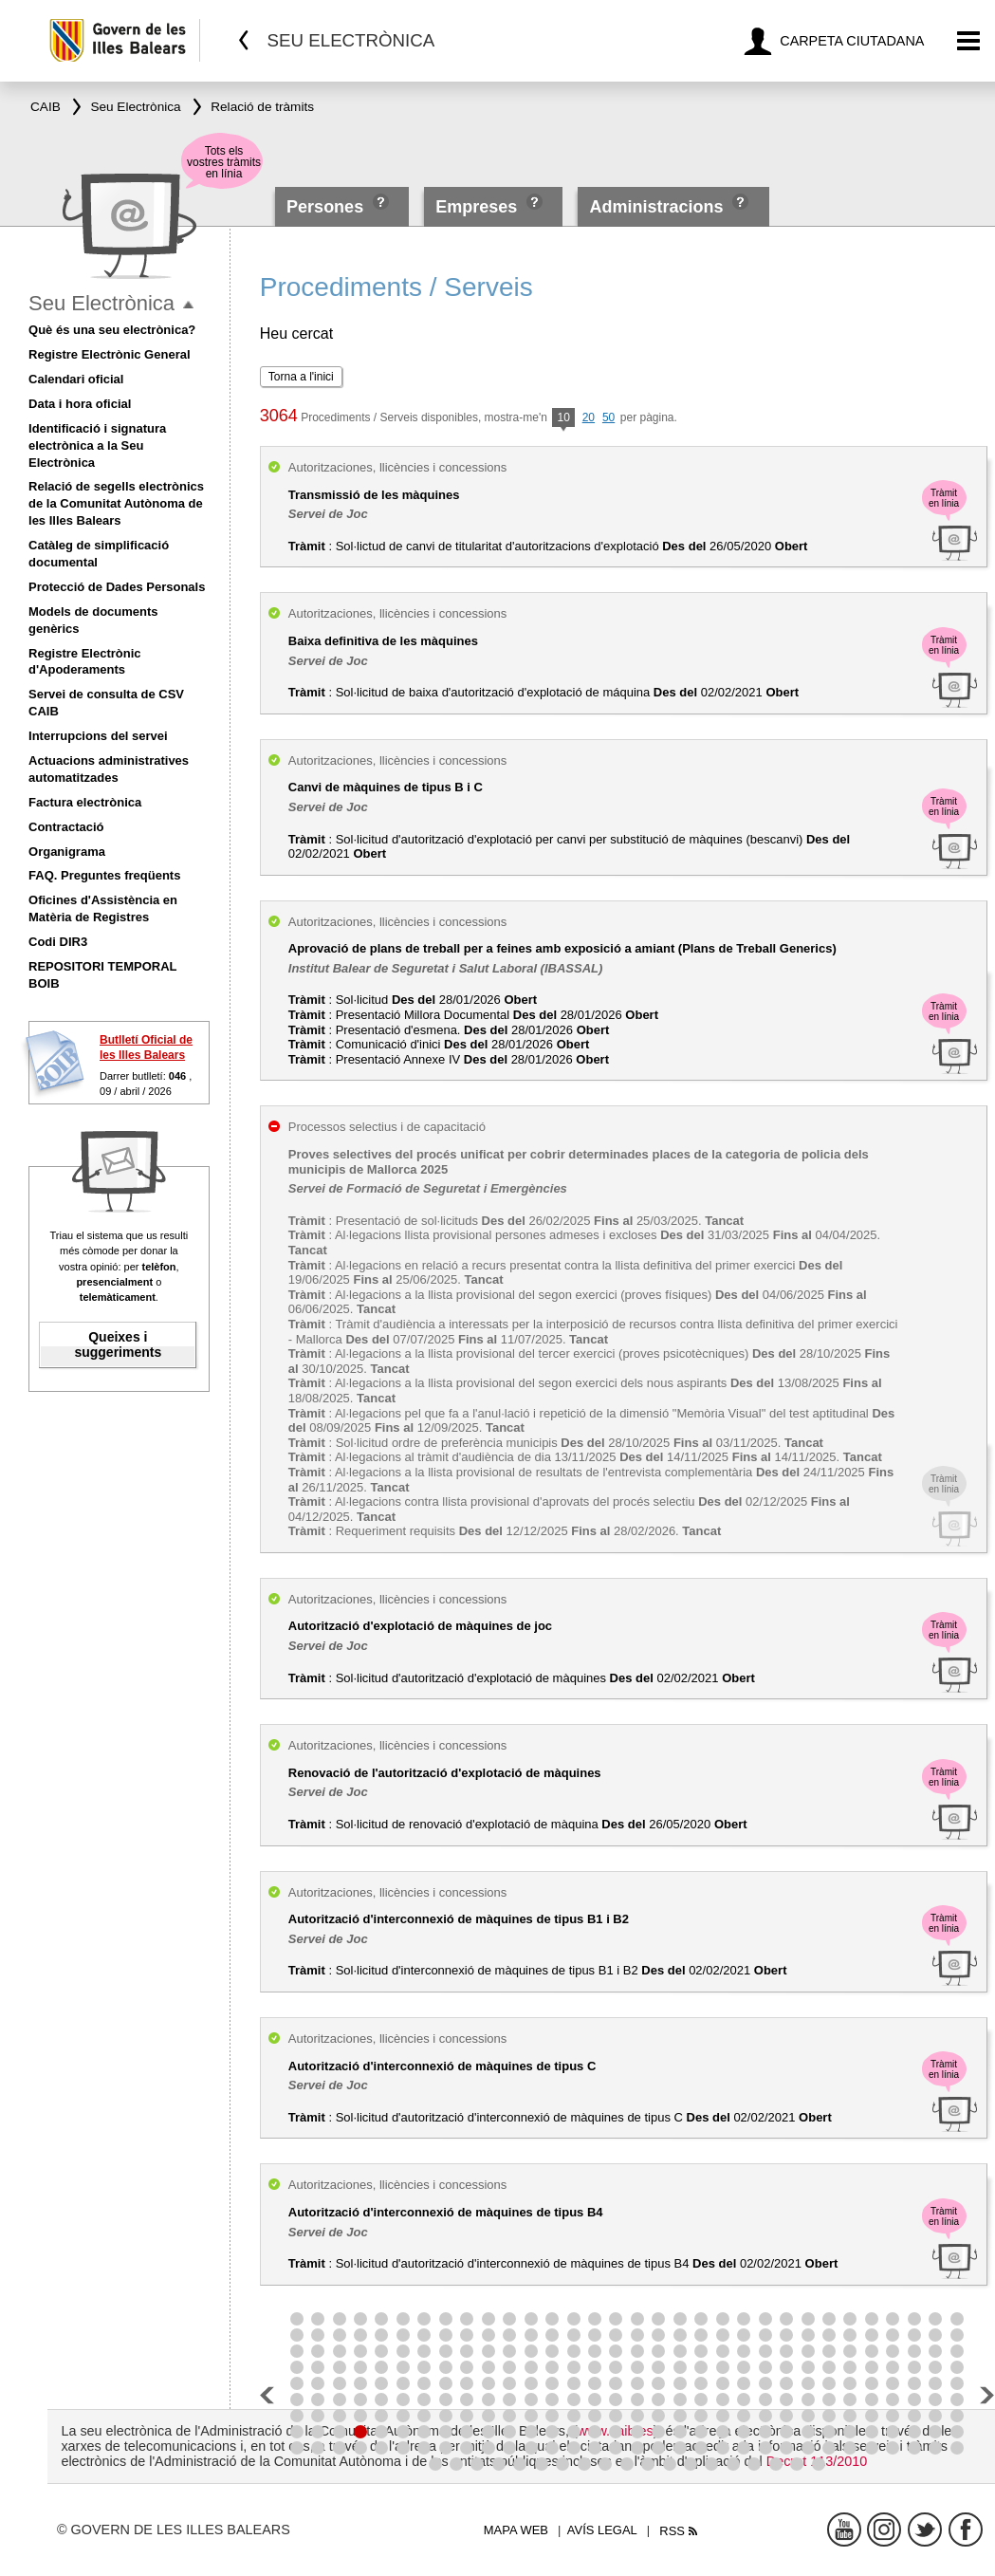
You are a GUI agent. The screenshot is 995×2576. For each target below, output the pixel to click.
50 (608, 417)
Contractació (65, 827)
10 (563, 419)
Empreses (476, 206)
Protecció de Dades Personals (116, 587)
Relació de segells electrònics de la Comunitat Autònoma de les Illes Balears (116, 503)
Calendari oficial (75, 379)
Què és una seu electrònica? (111, 330)
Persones (327, 206)
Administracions (656, 206)
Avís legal (602, 2530)
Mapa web (516, 2530)
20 (588, 417)
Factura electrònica (84, 802)
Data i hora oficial (79, 404)
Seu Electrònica (101, 303)
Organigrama (66, 851)
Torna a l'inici (301, 376)
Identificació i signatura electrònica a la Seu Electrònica (97, 445)
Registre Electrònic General (109, 354)
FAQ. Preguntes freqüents (104, 875)
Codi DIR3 (57, 942)
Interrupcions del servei (98, 736)
